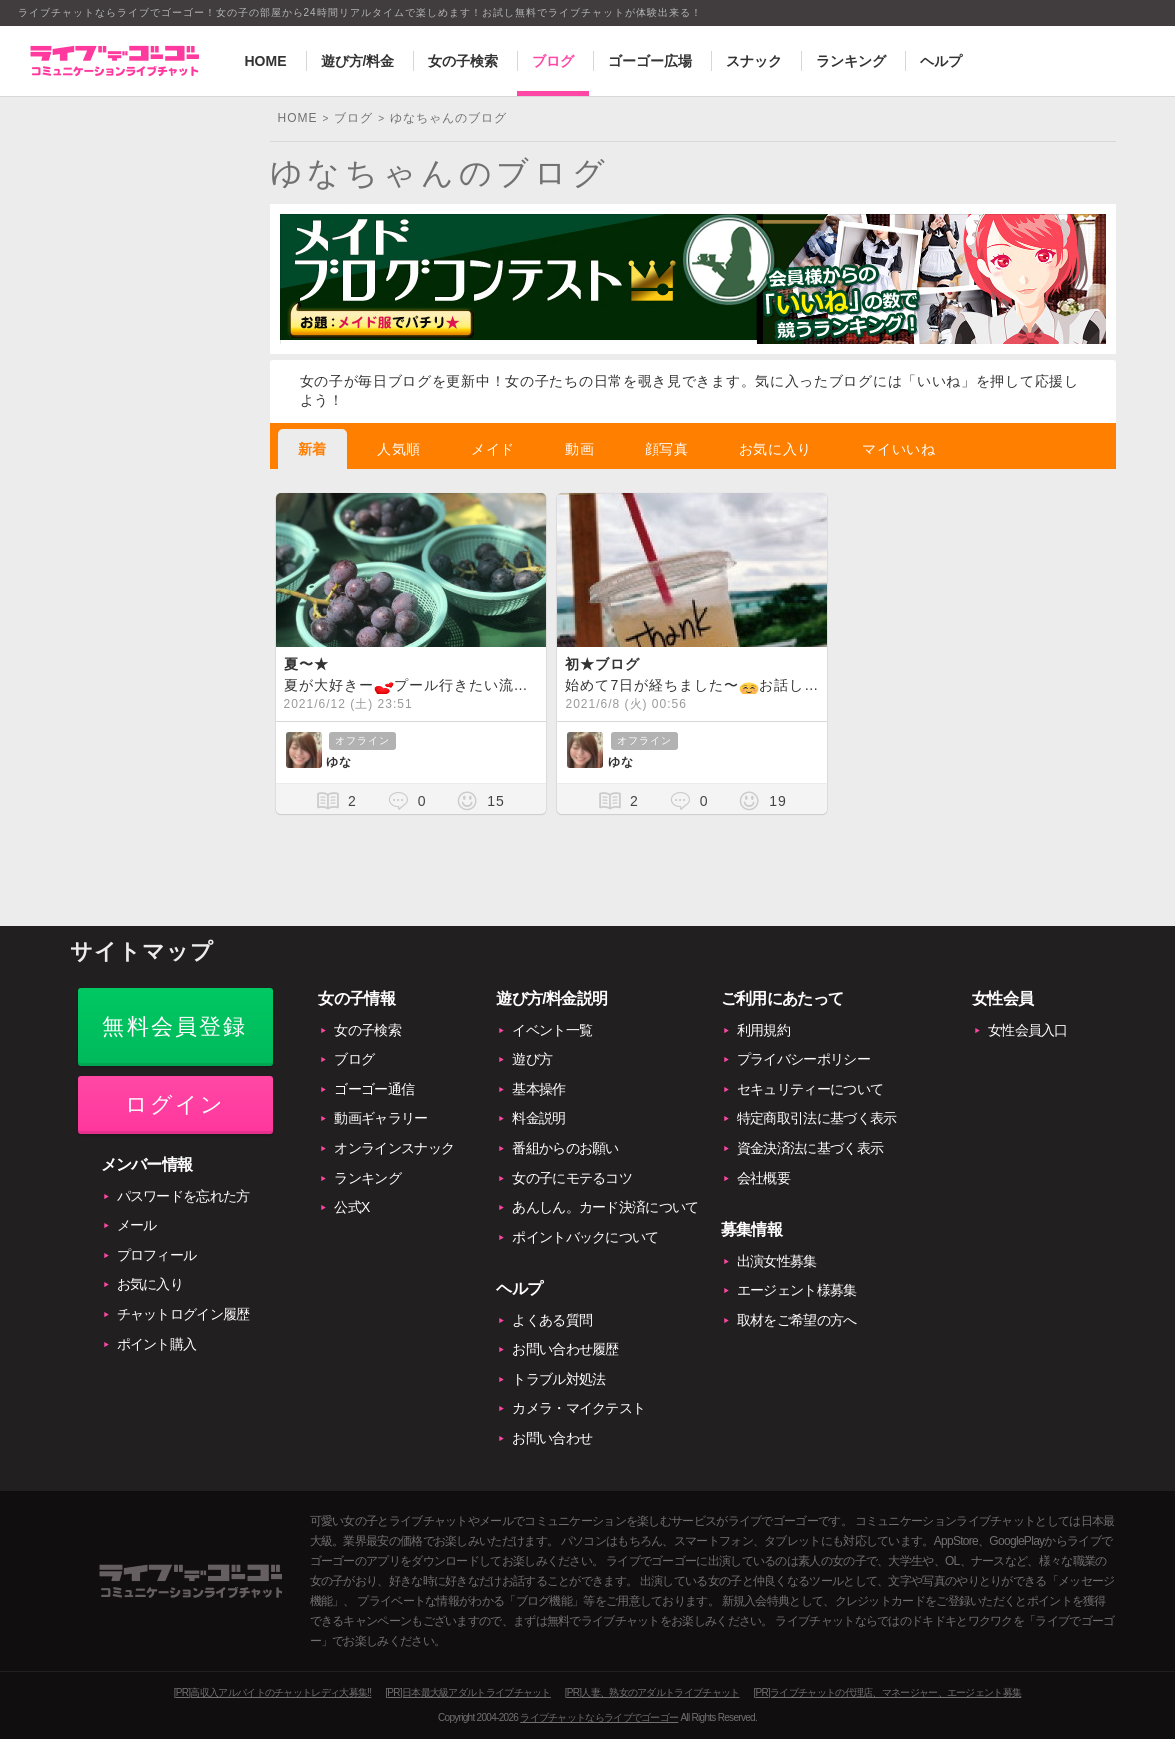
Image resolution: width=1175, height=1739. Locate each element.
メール (137, 1225)
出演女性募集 (777, 1261)
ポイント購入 (157, 1344)
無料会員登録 (174, 1026)
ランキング (851, 61)
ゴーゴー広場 (650, 61)
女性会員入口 (1028, 1030)
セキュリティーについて (810, 1089)
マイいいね (899, 449)
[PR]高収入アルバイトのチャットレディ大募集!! (273, 1692)
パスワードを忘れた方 (183, 1196)
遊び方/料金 (358, 61)
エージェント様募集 (797, 1290)
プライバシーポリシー (803, 1059)
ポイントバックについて (585, 1237)
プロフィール (157, 1255)
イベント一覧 (552, 1030)
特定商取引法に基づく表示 (817, 1118)
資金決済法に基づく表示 (810, 1148)
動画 (579, 449)
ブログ (553, 61)
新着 (312, 449)
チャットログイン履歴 (183, 1314)
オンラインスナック (394, 1148)
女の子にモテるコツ (572, 1178)
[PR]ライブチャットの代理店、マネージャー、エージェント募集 (887, 1692)
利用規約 (763, 1030)
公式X (351, 1207)
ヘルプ (941, 61)
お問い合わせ (552, 1438)
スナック (754, 61)
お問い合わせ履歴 (565, 1349)
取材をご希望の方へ (797, 1320)
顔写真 (667, 449)
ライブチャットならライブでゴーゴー (599, 1717)
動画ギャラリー (380, 1118)
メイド (493, 449)
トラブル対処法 (558, 1379)
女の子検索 (463, 61)
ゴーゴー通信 (374, 1089)
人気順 (399, 449)
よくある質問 (552, 1320)
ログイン (175, 1104)
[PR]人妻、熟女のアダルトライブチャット (652, 1692)
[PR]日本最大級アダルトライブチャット (467, 1692)
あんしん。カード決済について (605, 1207)
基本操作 (538, 1089)
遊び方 (532, 1059)
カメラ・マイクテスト (578, 1408)
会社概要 (763, 1178)
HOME (266, 61)
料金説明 (538, 1118)
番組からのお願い (565, 1148)
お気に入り (776, 449)
